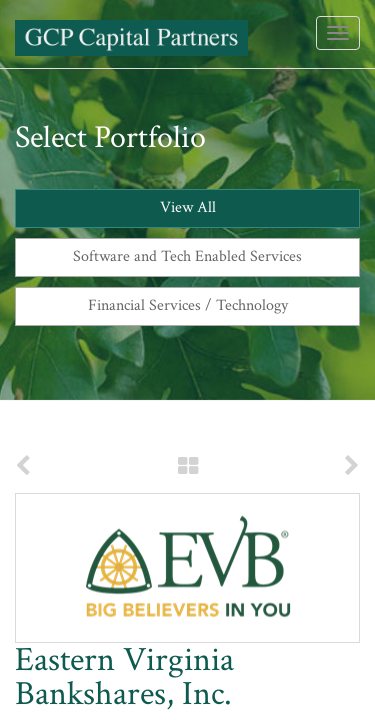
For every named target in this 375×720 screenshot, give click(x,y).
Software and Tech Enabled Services (187, 256)
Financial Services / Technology (188, 305)
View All (188, 207)
